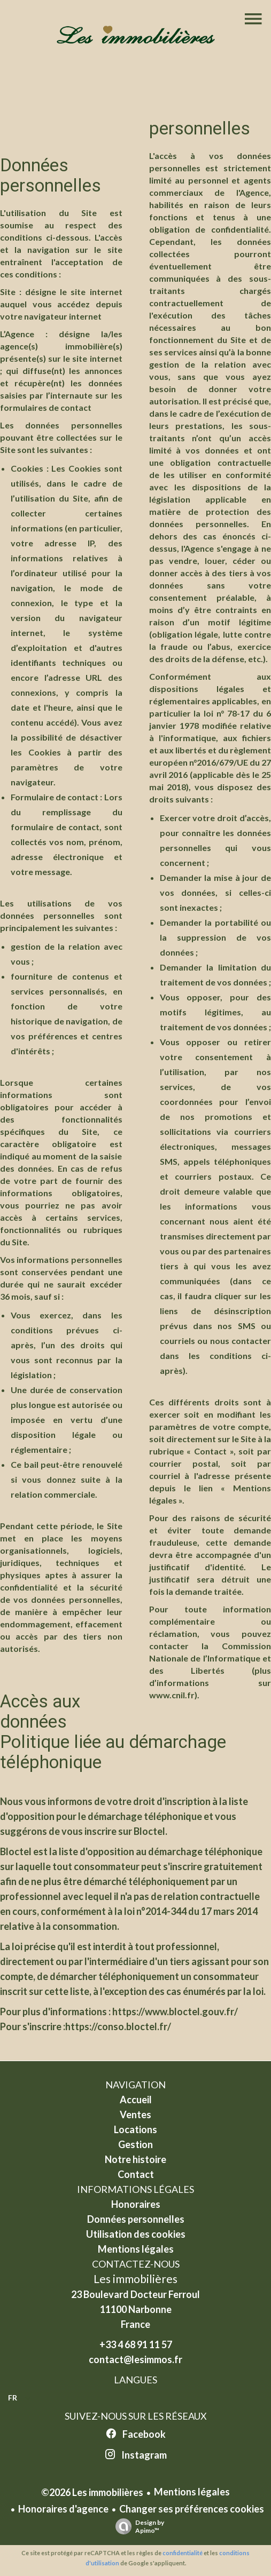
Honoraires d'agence (63, 2509)
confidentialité (182, 2552)
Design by (137, 2526)
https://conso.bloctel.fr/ (118, 2026)
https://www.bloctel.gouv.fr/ (175, 2011)
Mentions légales (192, 2492)
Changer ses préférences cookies (191, 2509)
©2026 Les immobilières (92, 2492)
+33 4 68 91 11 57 (135, 2344)
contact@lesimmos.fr (135, 2359)
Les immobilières (135, 2278)
